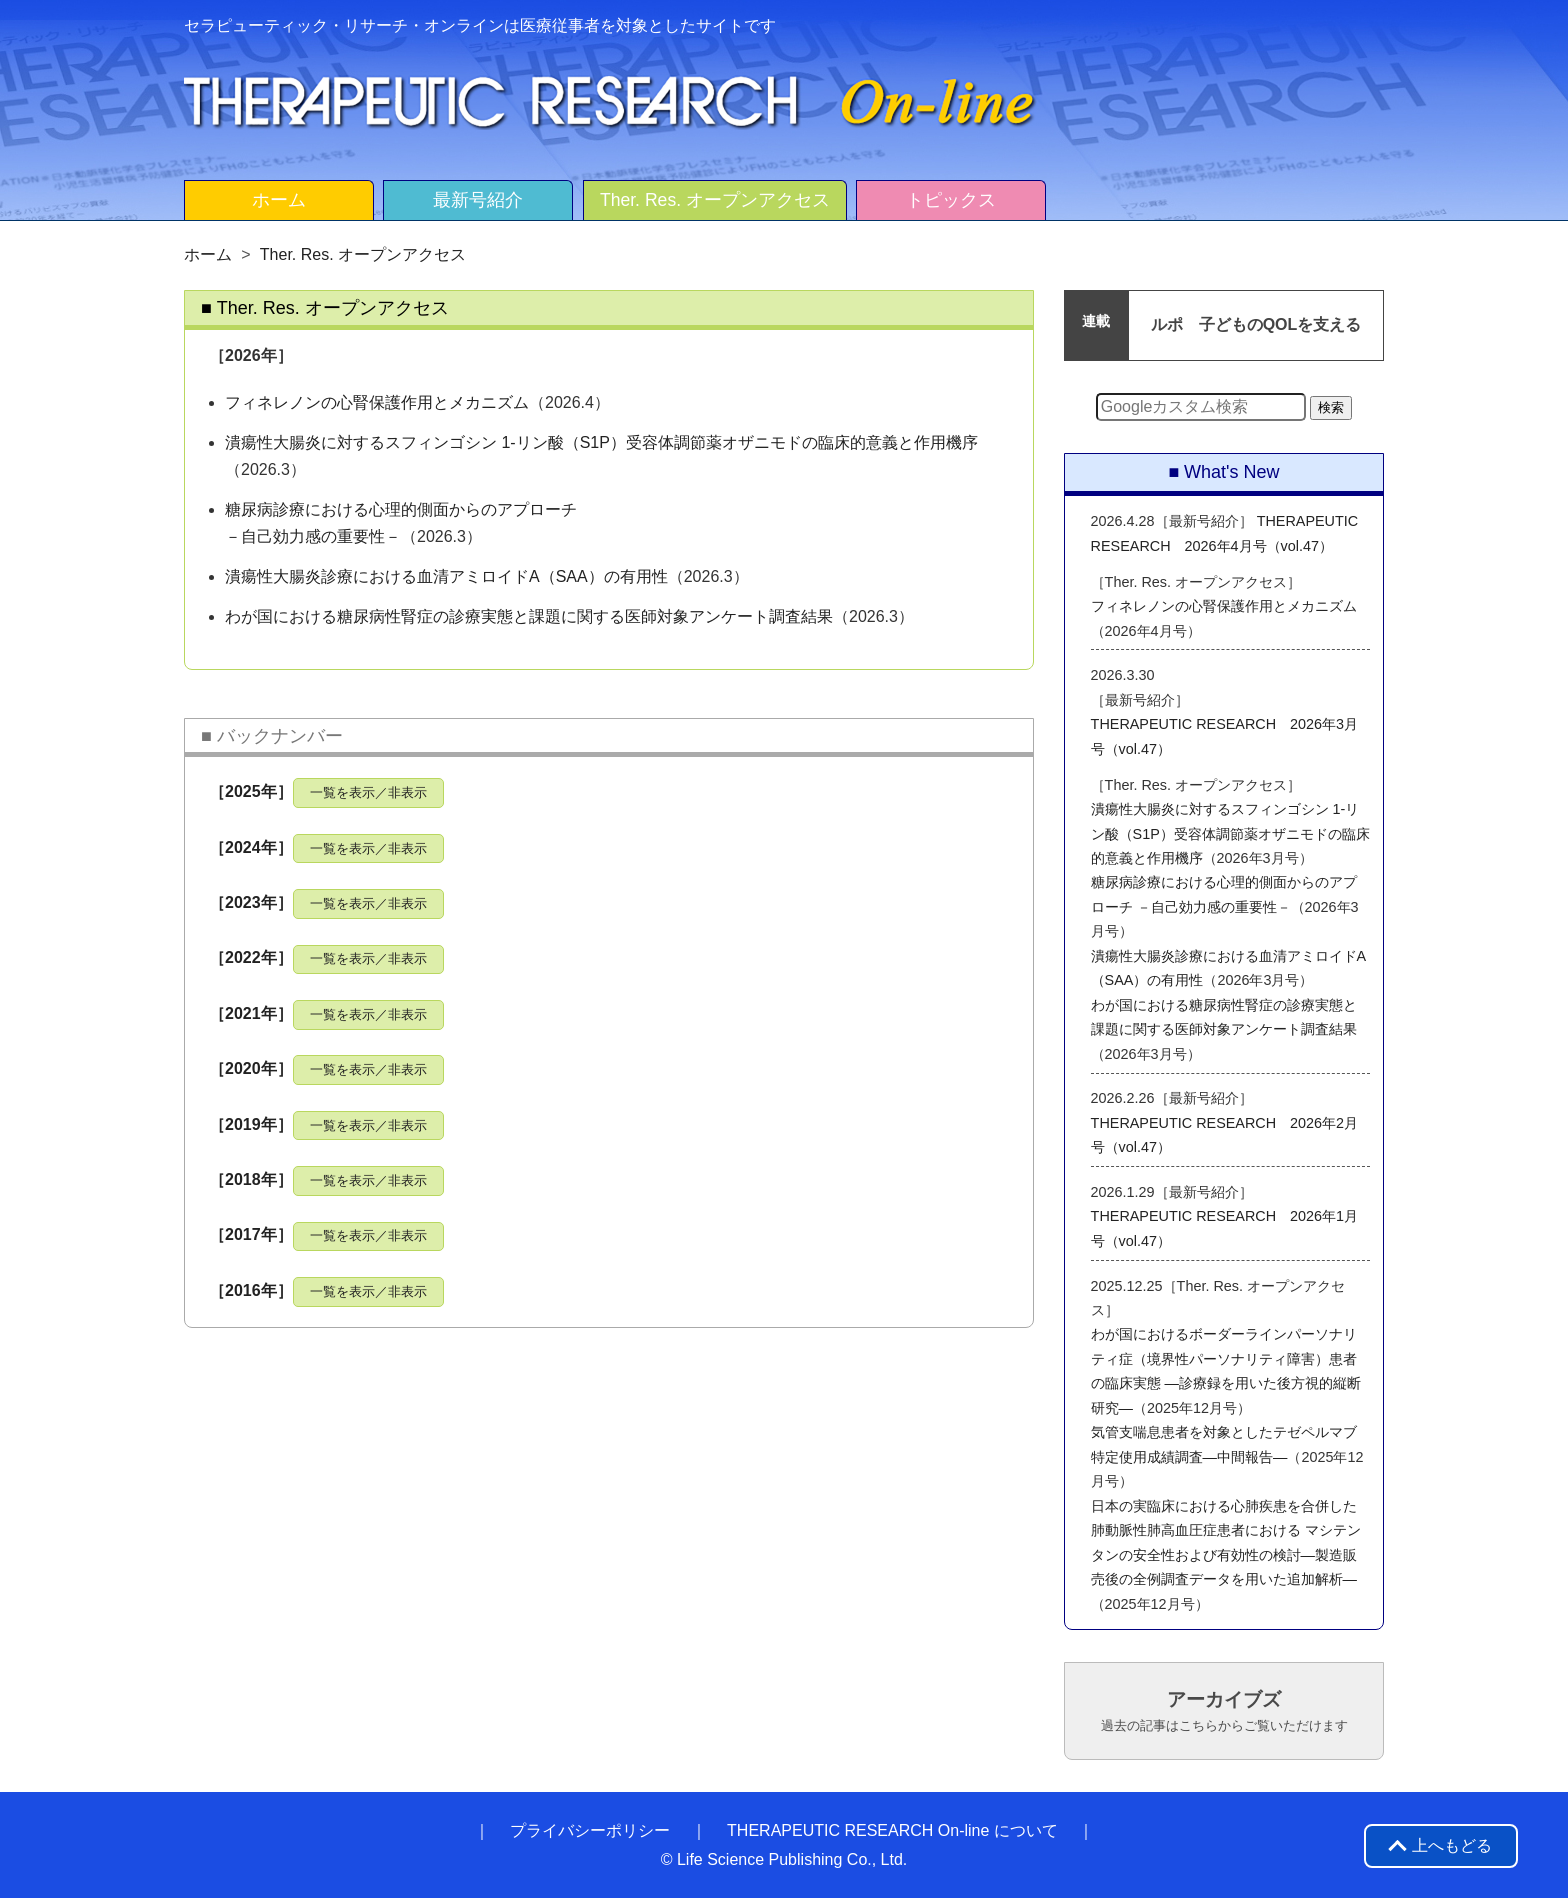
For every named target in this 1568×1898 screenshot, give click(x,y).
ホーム (279, 200)
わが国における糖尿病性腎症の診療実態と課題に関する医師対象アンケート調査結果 (529, 616)
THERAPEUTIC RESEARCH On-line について (892, 1830)
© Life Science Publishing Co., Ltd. (784, 1859)
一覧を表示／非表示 (368, 792)
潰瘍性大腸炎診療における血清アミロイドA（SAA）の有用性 (446, 576)
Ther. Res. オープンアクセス (715, 200)
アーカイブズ (1224, 1711)
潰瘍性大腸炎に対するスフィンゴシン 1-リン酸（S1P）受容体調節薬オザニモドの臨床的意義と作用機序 (601, 442)
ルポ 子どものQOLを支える (1256, 324)
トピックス (951, 200)
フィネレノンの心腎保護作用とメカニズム (377, 402)
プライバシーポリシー (590, 1830)
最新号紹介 (478, 200)
